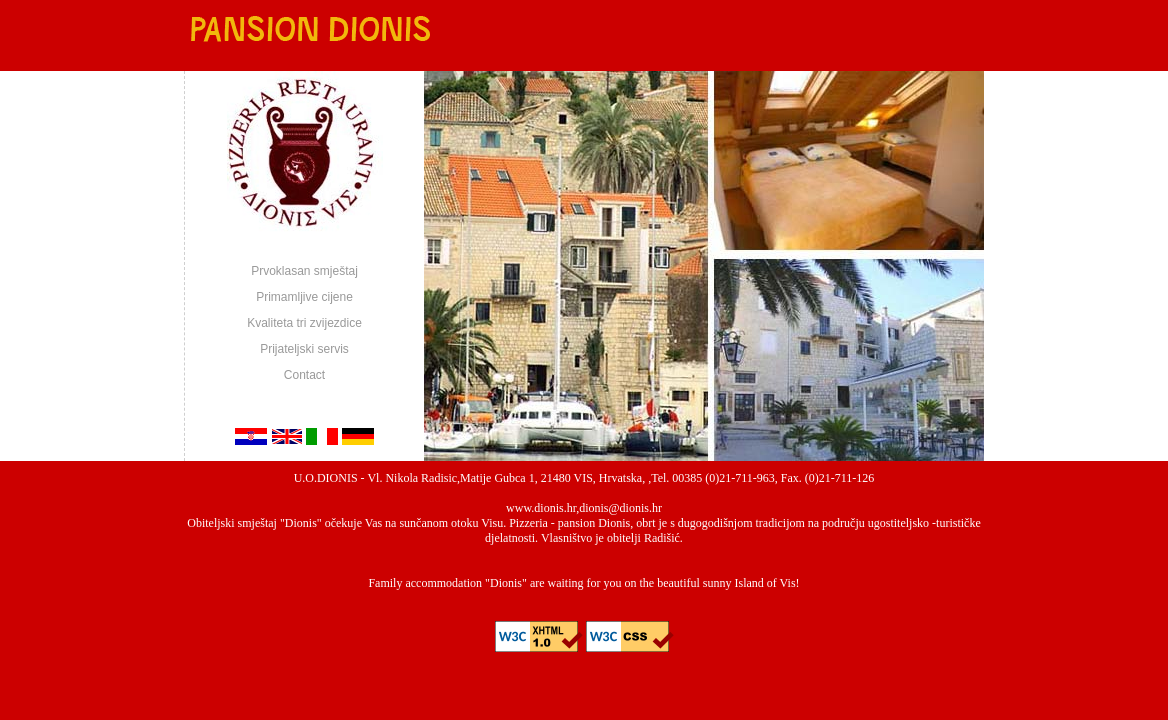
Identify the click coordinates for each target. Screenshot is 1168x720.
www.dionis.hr (541, 508)
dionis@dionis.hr (620, 508)
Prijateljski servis (304, 349)
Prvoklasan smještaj (304, 271)
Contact (304, 375)
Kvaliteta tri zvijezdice (304, 323)
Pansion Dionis (308, 30)
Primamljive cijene (304, 297)
